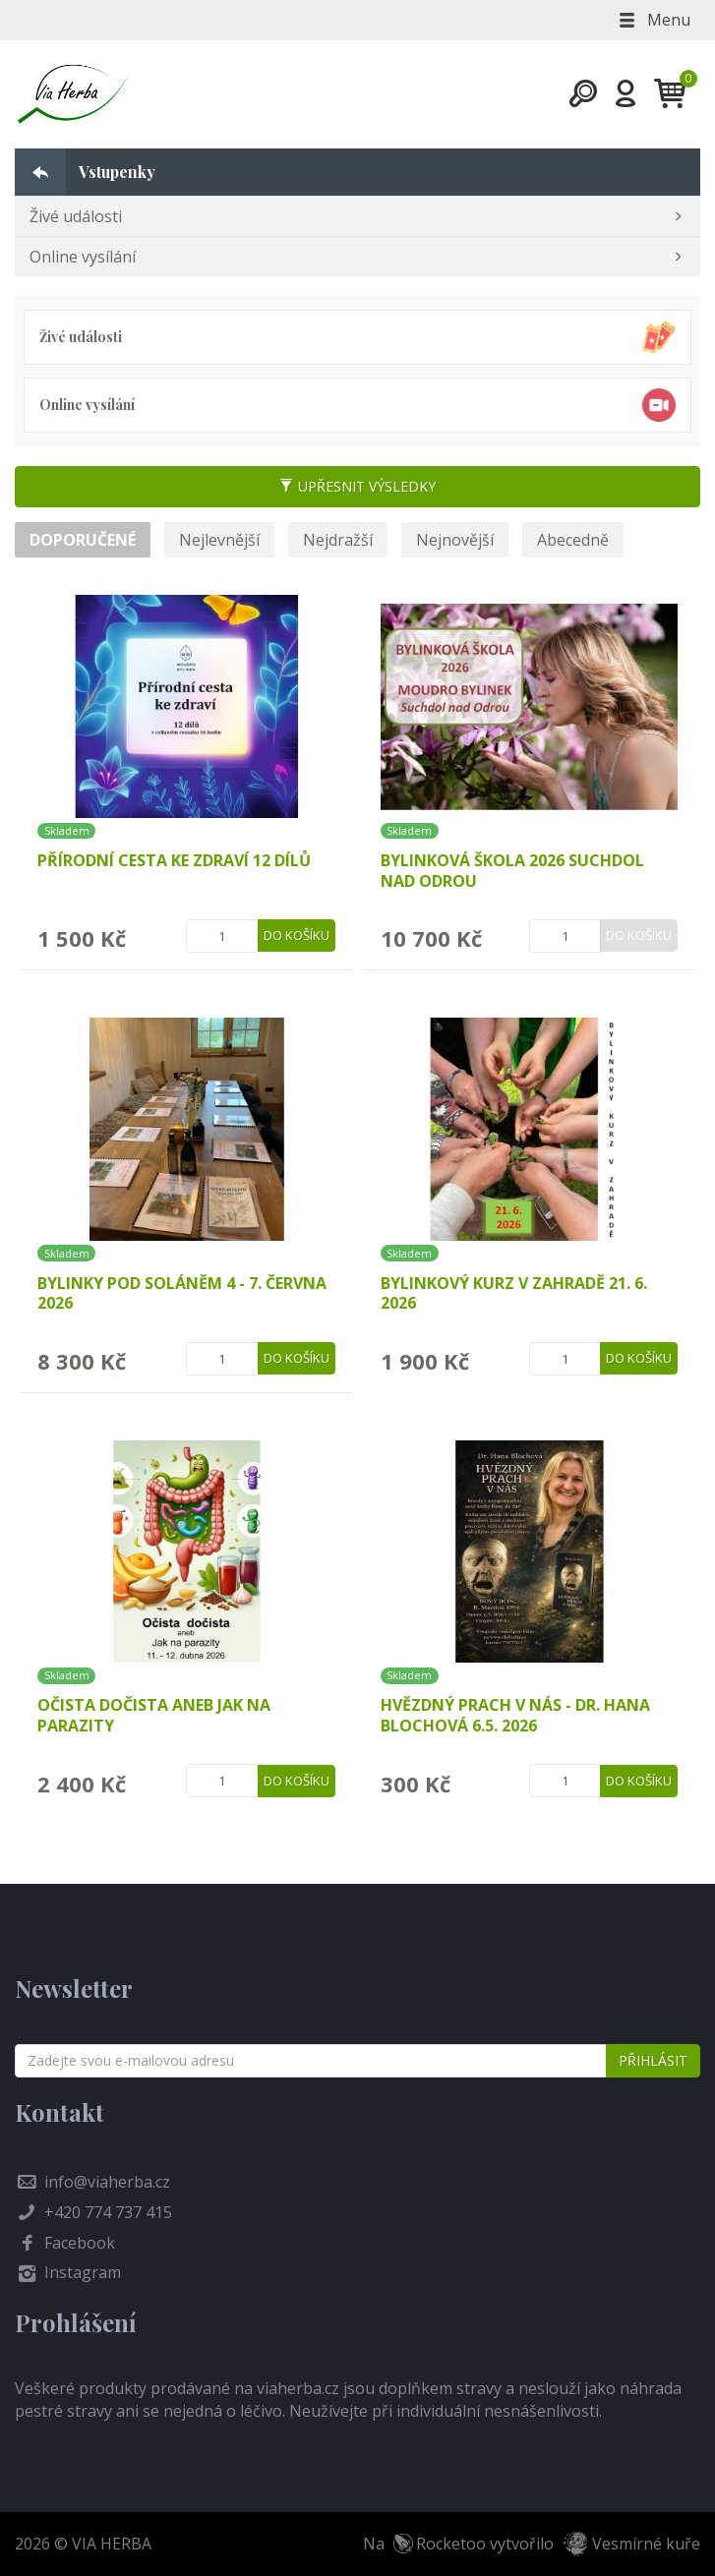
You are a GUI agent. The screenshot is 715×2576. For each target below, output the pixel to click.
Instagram (82, 2272)
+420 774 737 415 (108, 2212)
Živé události (76, 216)
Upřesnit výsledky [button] (357, 486)
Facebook (79, 2243)
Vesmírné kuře (646, 2543)
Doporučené (83, 540)
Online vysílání (83, 256)
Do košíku (296, 935)
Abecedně (573, 540)
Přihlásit (653, 2060)
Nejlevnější (219, 540)
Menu (653, 19)
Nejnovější (455, 540)
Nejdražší (338, 540)
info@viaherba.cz (107, 2182)
